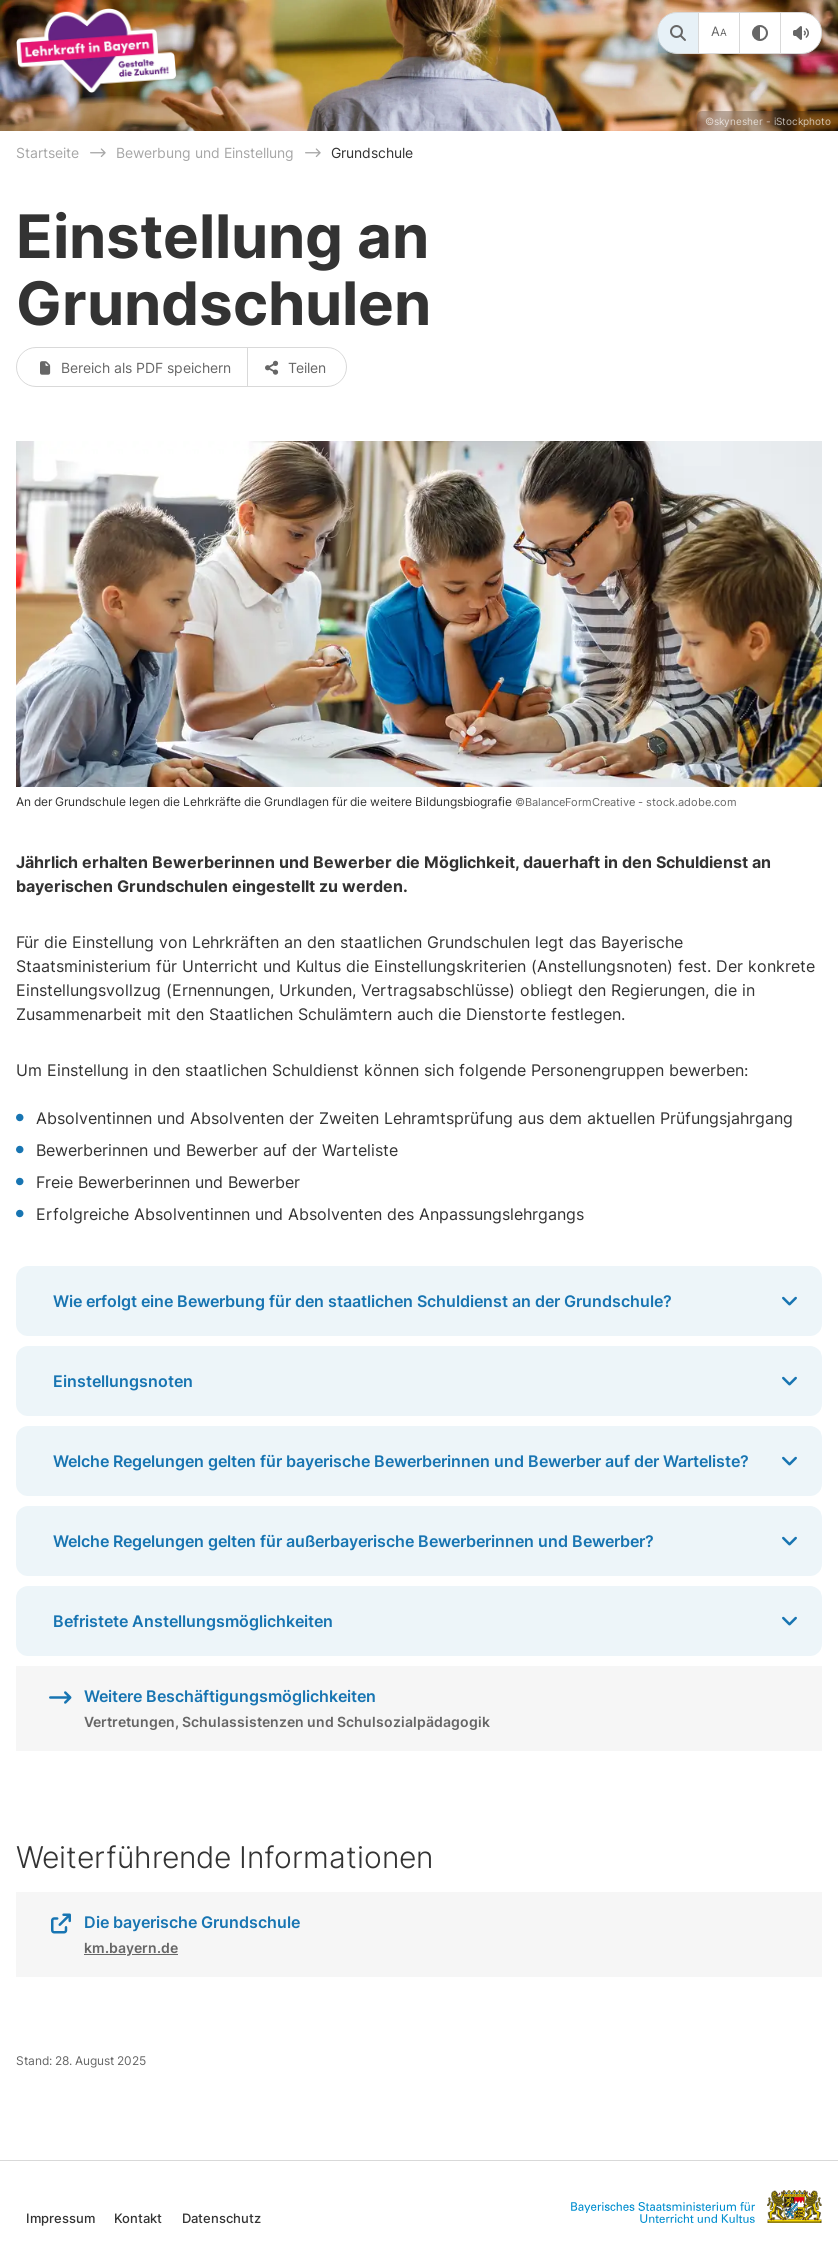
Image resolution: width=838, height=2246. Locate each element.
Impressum (60, 2217)
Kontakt (138, 2217)
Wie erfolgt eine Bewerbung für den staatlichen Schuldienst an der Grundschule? (427, 1301)
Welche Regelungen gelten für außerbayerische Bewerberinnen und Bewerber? (427, 1541)
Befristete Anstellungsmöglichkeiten (427, 1621)
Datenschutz (221, 2217)
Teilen (296, 367)
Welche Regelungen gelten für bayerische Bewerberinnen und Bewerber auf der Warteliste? (427, 1461)
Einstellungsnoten (427, 1381)
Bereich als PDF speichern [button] (134, 367)
